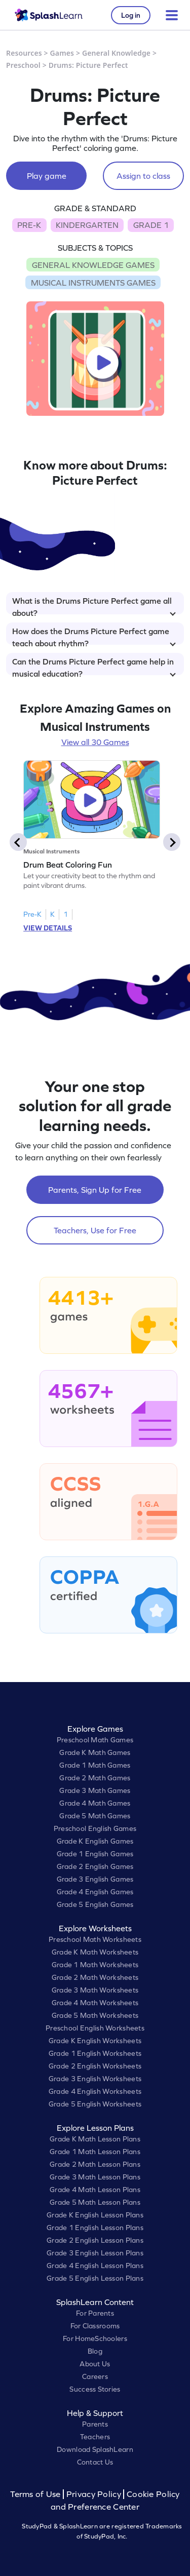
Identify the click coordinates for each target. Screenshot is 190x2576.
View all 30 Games (95, 742)
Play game (46, 175)
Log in (130, 15)
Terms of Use (36, 2494)
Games (62, 53)
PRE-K (29, 224)
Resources (24, 53)
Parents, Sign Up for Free (94, 1189)
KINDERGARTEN (87, 224)
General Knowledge (116, 53)
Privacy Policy (93, 2494)
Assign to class (143, 175)
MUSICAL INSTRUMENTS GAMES (93, 282)
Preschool (23, 65)
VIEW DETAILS (47, 928)
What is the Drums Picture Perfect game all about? (94, 605)
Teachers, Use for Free (95, 1230)
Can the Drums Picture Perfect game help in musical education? (94, 666)
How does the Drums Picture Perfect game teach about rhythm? (94, 636)
